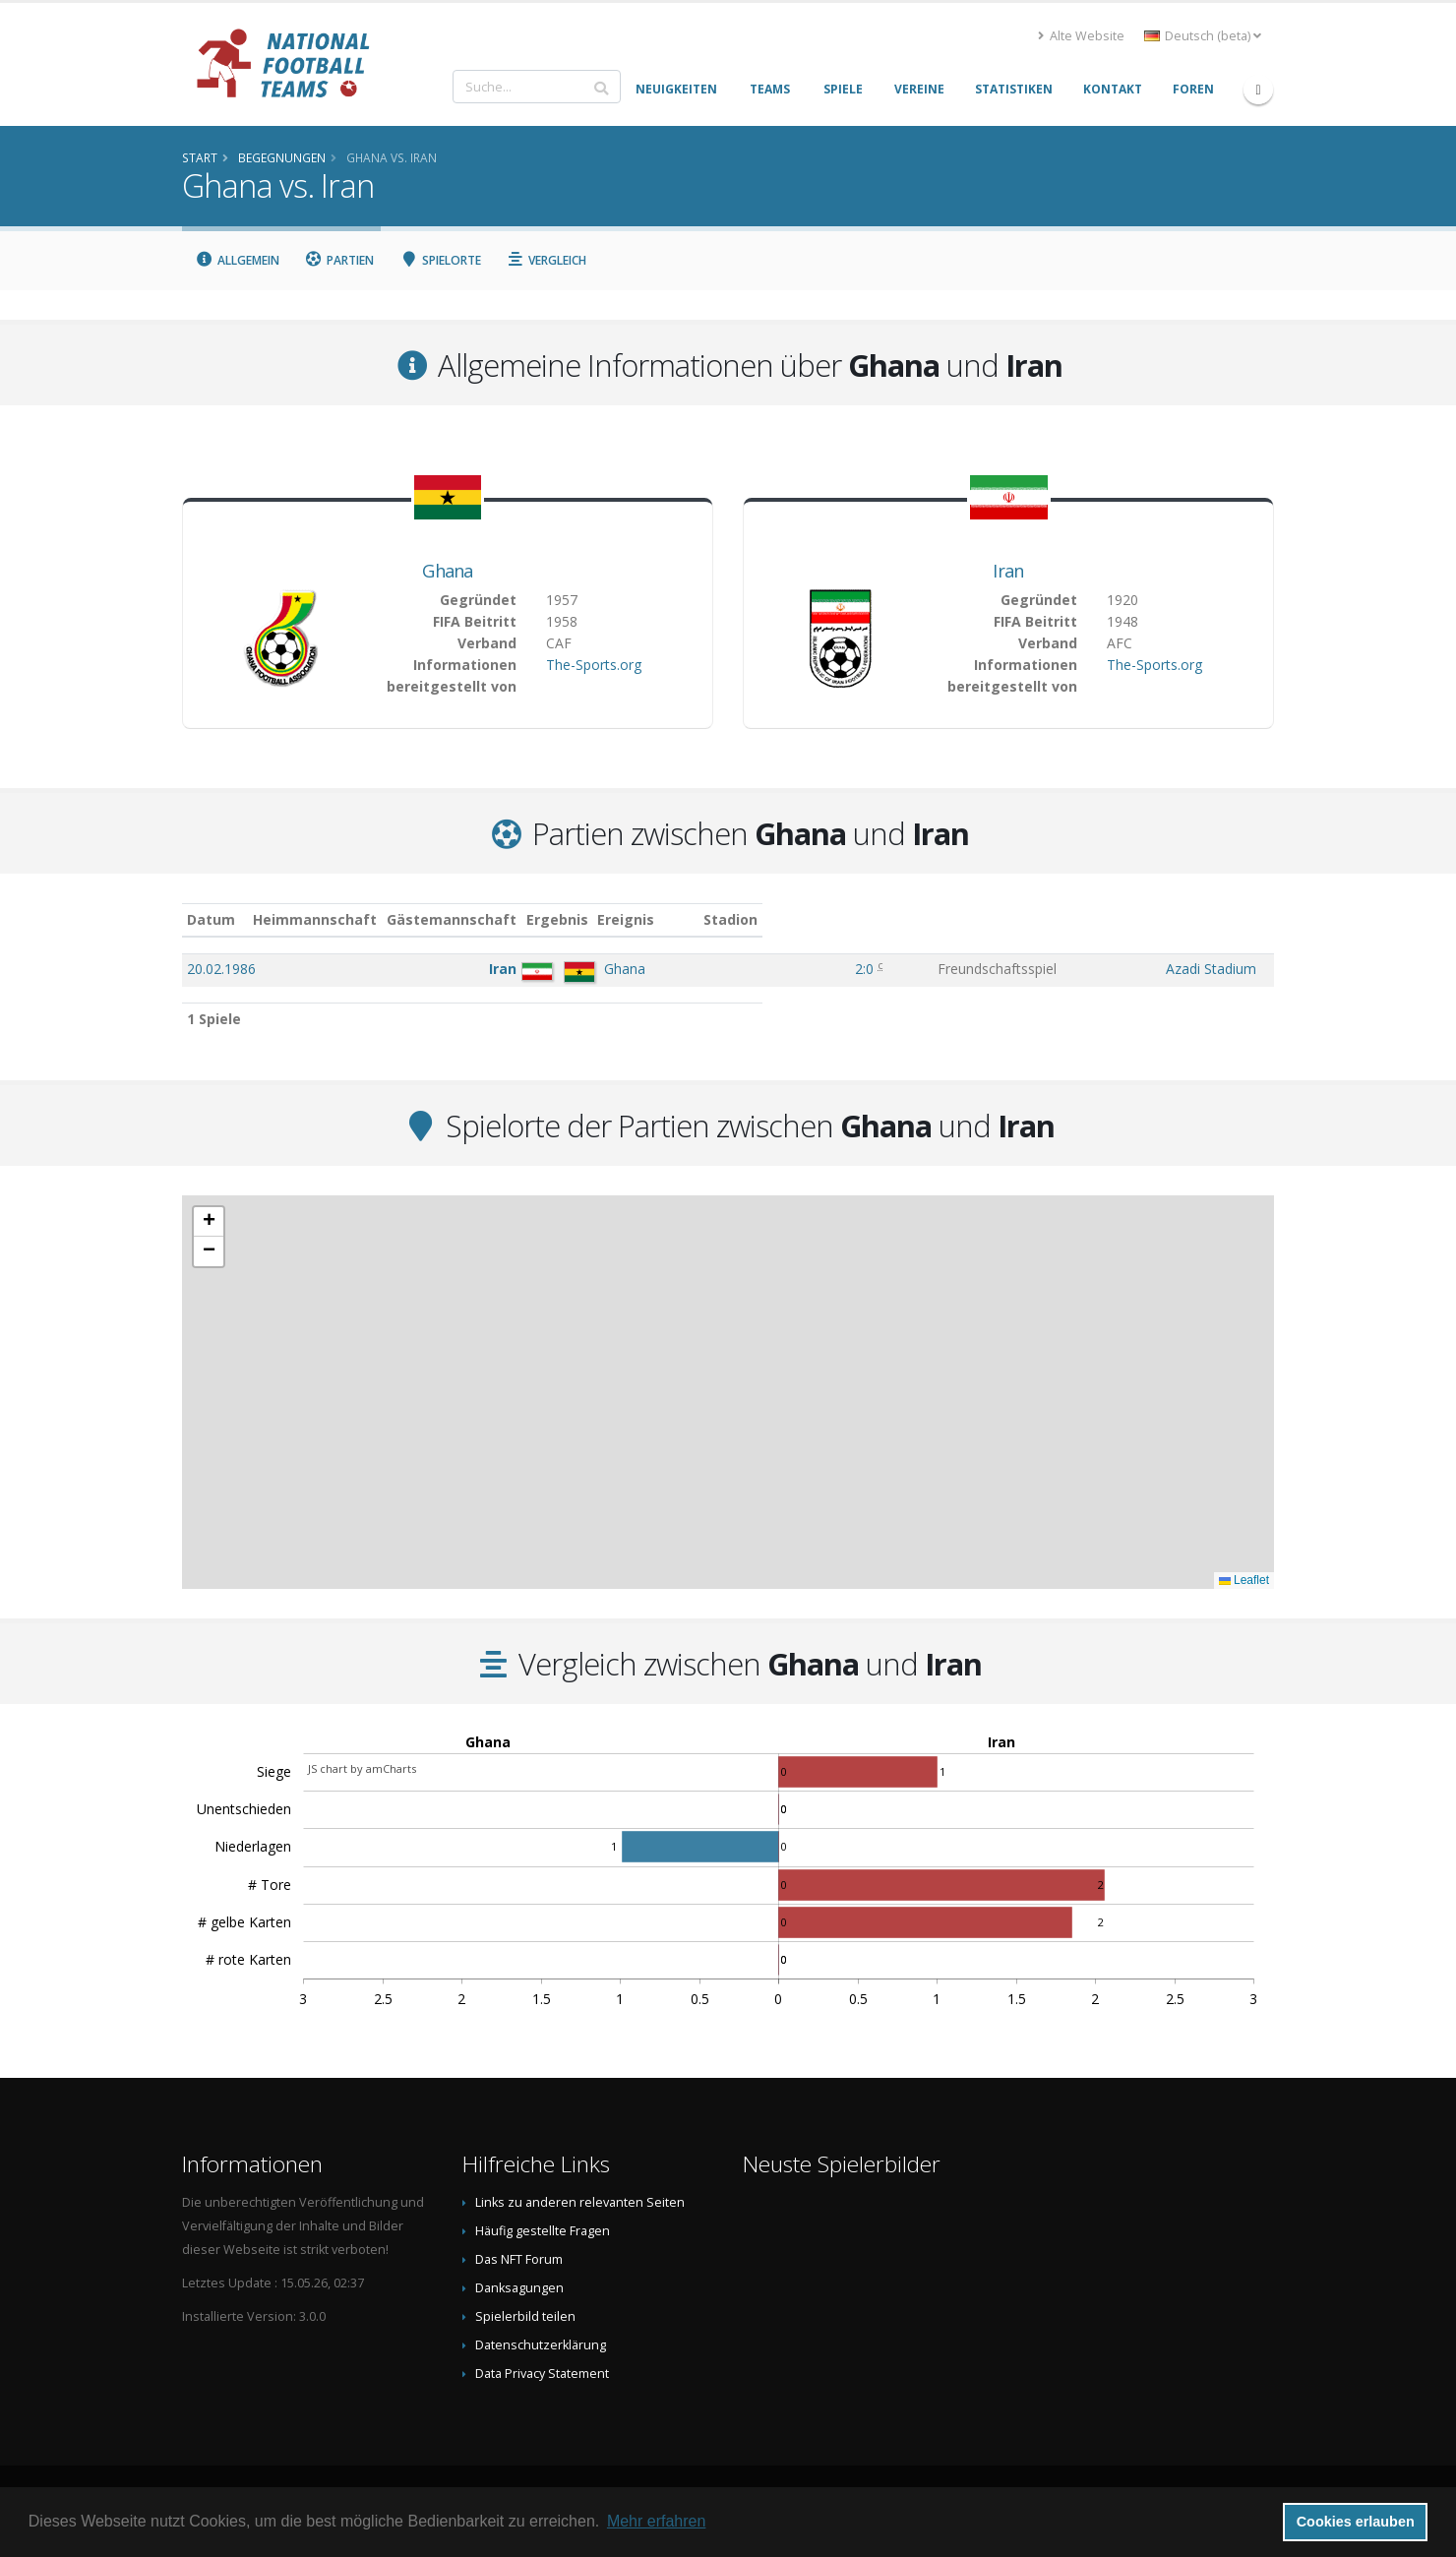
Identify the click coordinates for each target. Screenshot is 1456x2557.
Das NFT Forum (519, 2259)
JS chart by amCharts (362, 1768)
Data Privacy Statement (542, 2373)
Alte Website (1081, 36)
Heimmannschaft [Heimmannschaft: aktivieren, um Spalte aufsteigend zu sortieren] (470, 919)
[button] (208, 1222)
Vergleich (547, 260)
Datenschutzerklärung (540, 2345)
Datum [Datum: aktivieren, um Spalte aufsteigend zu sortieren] (211, 919)
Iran (1008, 570)
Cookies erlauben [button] (1356, 2521)
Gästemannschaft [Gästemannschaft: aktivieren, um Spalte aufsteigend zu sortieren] (606, 919)
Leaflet (1244, 1580)
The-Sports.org (593, 664)
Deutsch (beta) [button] (1202, 36)
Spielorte (440, 260)
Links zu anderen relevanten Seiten (580, 2202)
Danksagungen (519, 2288)
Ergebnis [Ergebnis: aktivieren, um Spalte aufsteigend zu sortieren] (831, 919)
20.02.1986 (221, 968)
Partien (340, 260)
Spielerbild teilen (525, 2316)
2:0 (828, 968)
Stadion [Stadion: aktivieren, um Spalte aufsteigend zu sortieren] (1139, 919)
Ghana (447, 570)
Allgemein (237, 260)
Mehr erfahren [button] (656, 2521)
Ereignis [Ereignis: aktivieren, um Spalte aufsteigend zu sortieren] (922, 919)
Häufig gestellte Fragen (542, 2230)
